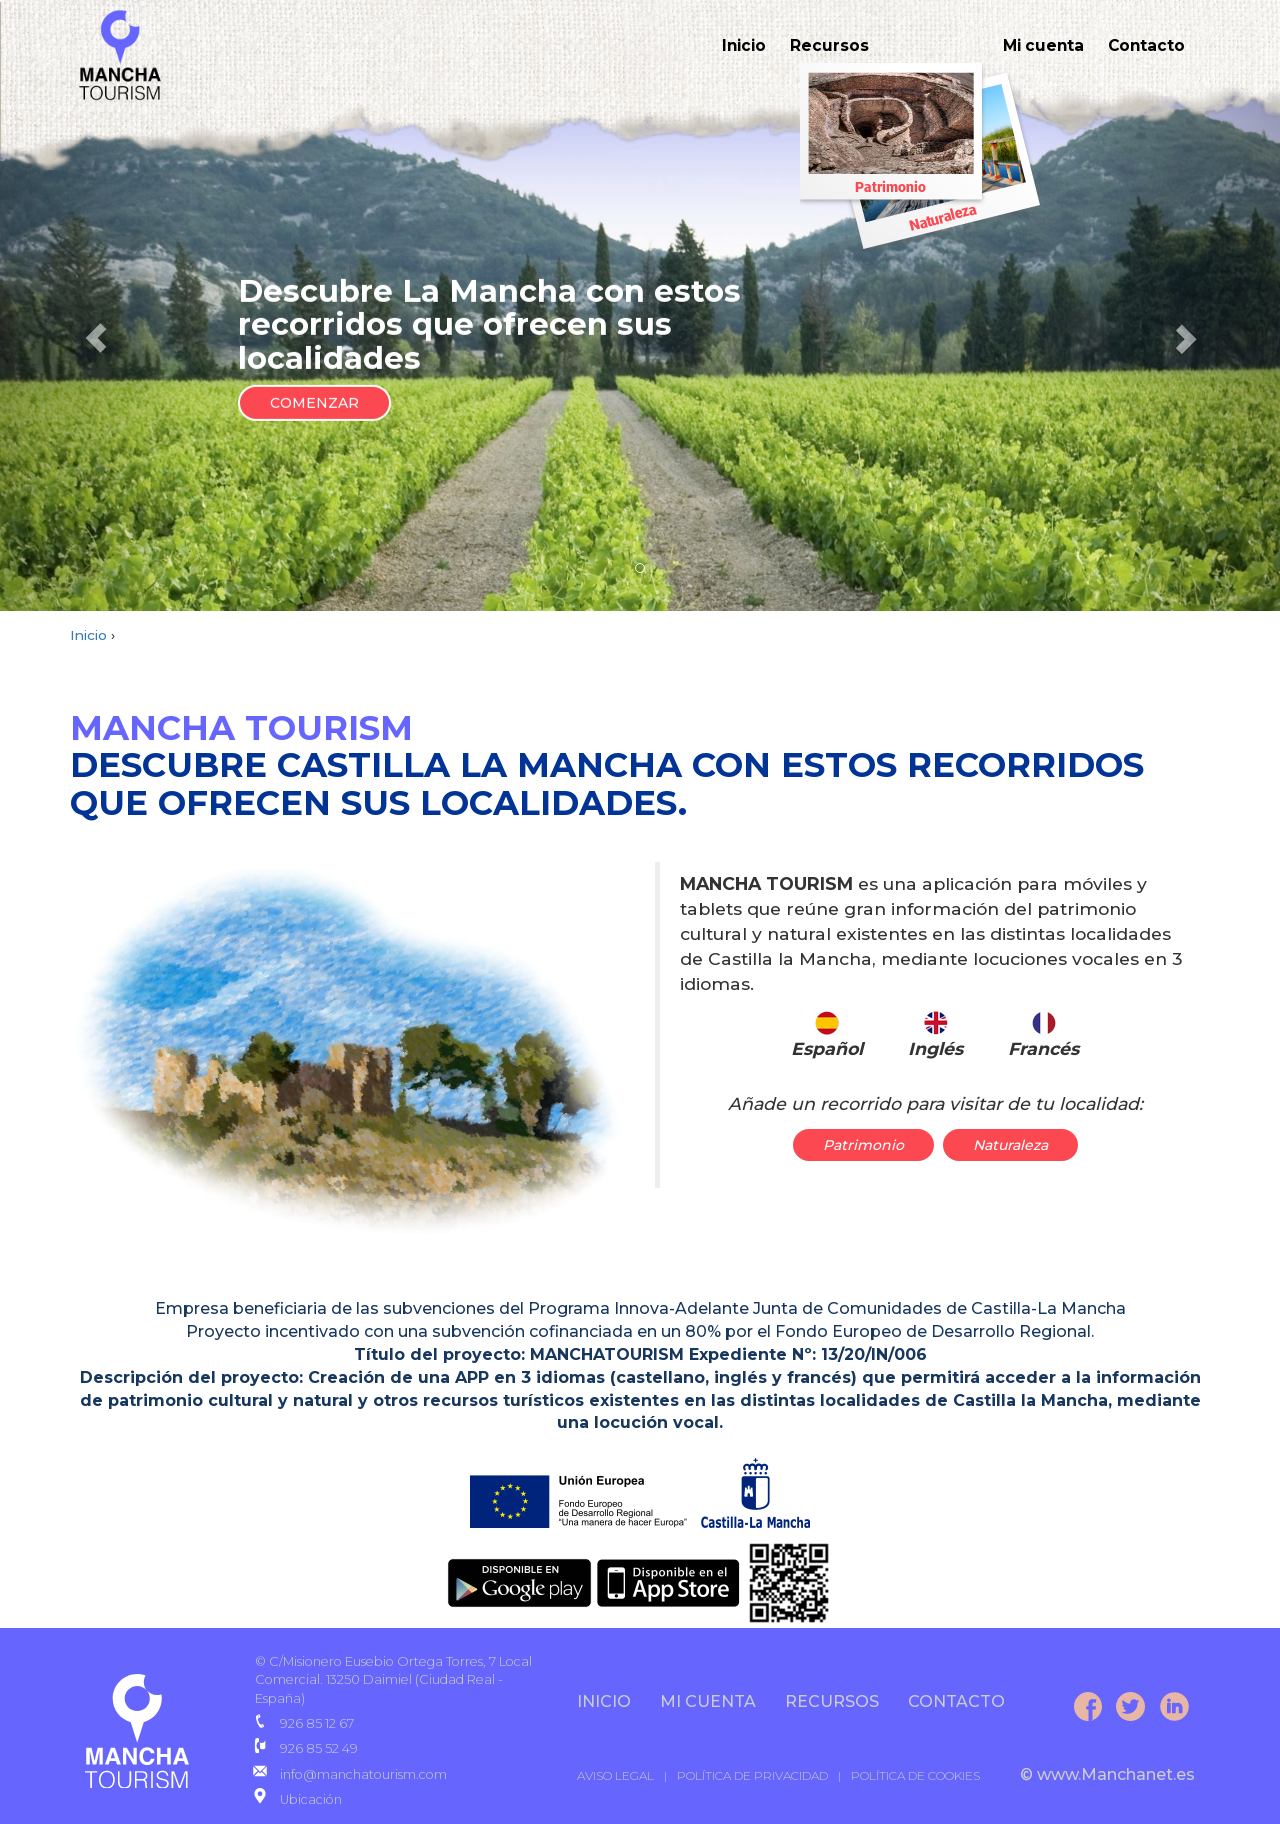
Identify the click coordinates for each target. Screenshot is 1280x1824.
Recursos (823, 45)
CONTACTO (956, 1701)
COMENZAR (314, 403)
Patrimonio (863, 1145)
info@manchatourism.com (363, 1774)
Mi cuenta (1039, 45)
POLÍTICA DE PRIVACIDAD (752, 1775)
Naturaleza (1010, 1145)
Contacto (1145, 45)
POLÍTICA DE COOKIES (915, 1775)
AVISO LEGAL (615, 1775)
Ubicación (311, 1799)
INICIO (604, 1701)
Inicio (736, 45)
